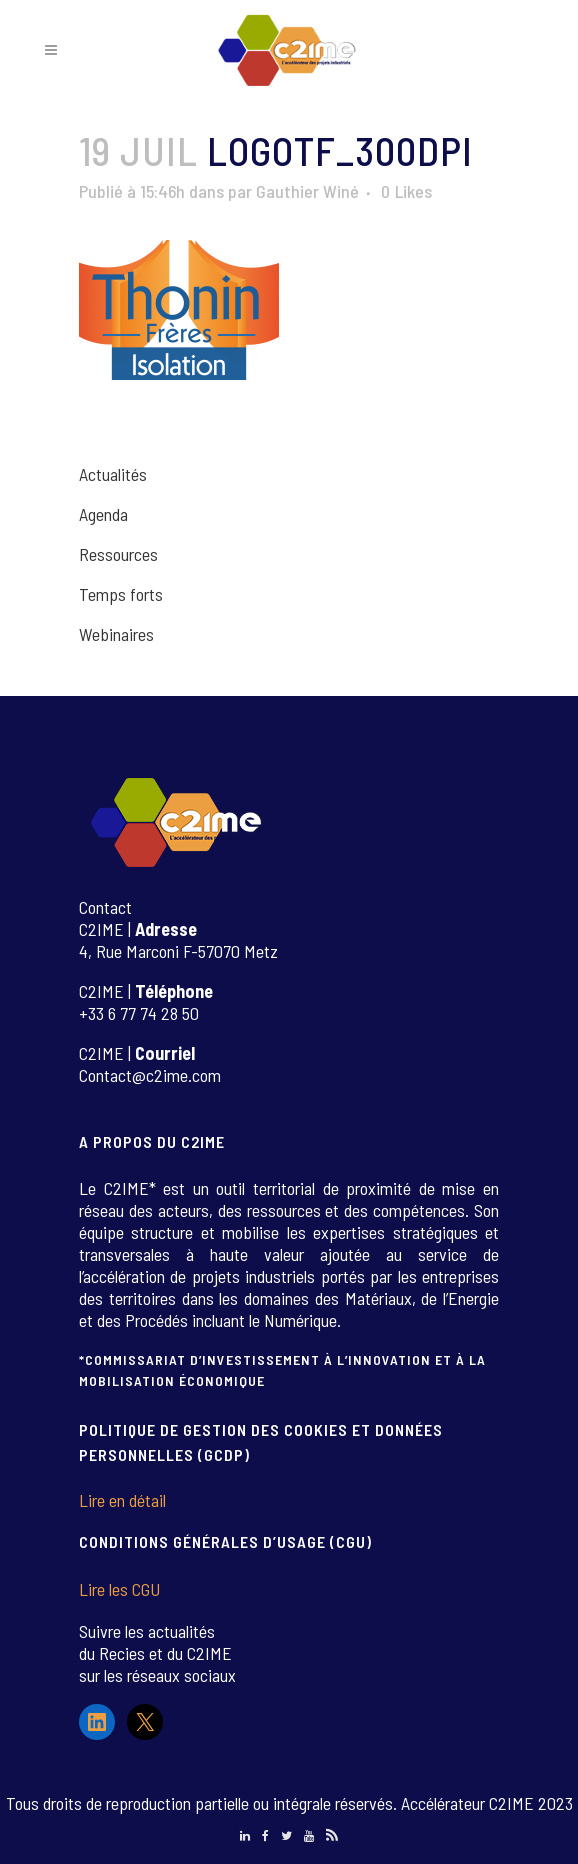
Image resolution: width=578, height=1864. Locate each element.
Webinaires (116, 634)
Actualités (113, 474)
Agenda (103, 514)
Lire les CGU (119, 1589)
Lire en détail (122, 1500)
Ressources (118, 554)
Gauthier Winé (307, 191)
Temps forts (121, 594)
